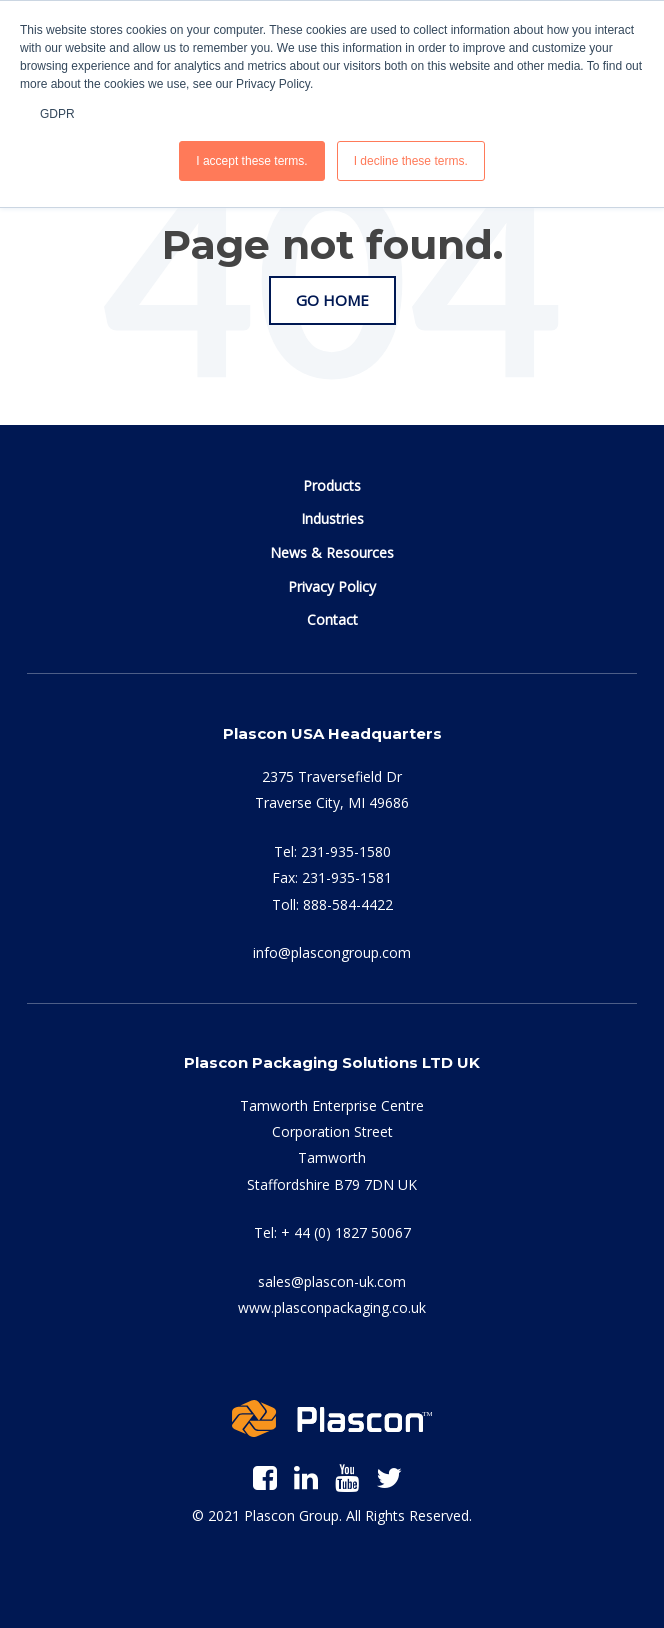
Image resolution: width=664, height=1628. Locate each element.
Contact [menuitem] (332, 619)
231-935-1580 (346, 851)
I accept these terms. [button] (251, 161)
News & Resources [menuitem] (332, 552)
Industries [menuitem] (332, 518)
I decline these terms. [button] (411, 161)
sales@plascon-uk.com (332, 1281)
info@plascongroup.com (332, 952)
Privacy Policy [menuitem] (332, 586)
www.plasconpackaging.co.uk (332, 1307)
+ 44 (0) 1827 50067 (346, 1232)
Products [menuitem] (332, 485)
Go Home (332, 300)
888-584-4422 (348, 904)
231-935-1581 (347, 877)
